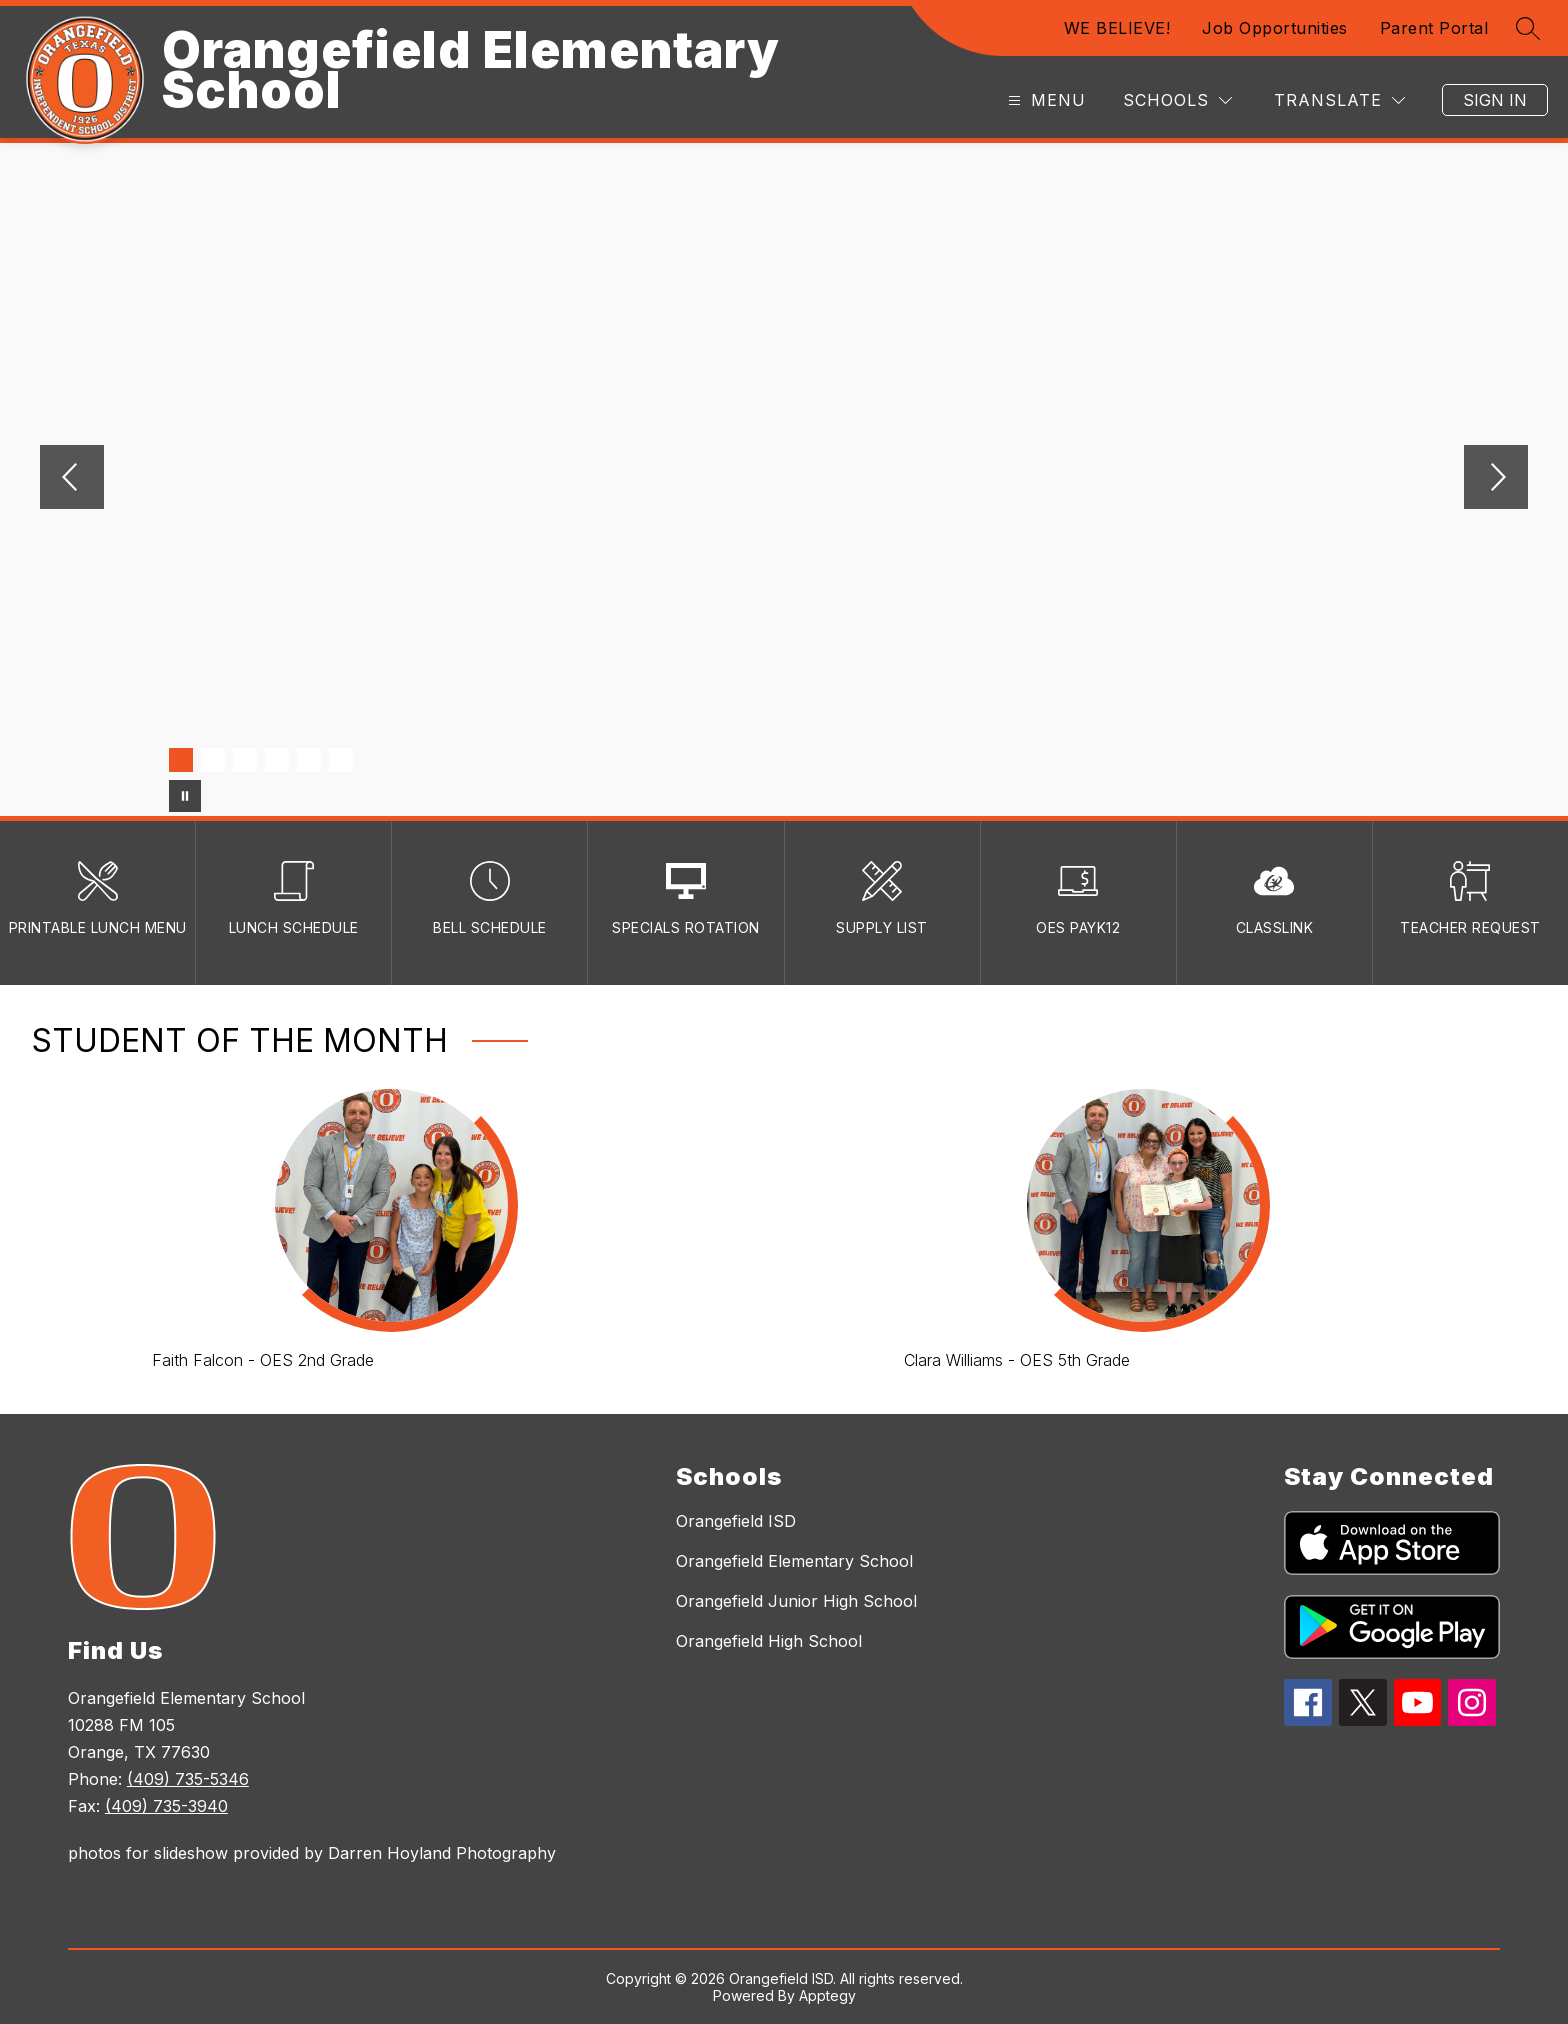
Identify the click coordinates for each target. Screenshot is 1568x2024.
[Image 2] (213, 760)
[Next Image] (1496, 479)
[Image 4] (277, 760)
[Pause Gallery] (185, 796)
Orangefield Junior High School (796, 1601)
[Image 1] (181, 760)
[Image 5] (309, 760)
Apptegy (827, 1995)
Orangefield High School (769, 1641)
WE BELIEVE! (1117, 28)
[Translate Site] (1339, 100)
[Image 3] (245, 760)
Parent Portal (1434, 28)
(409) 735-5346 (188, 1779)
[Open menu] (1044, 100)
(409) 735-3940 (166, 1806)
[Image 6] (341, 760)
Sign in (1495, 100)
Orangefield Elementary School (794, 1561)
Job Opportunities (1275, 28)
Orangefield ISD (736, 1521)
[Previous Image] (72, 479)
